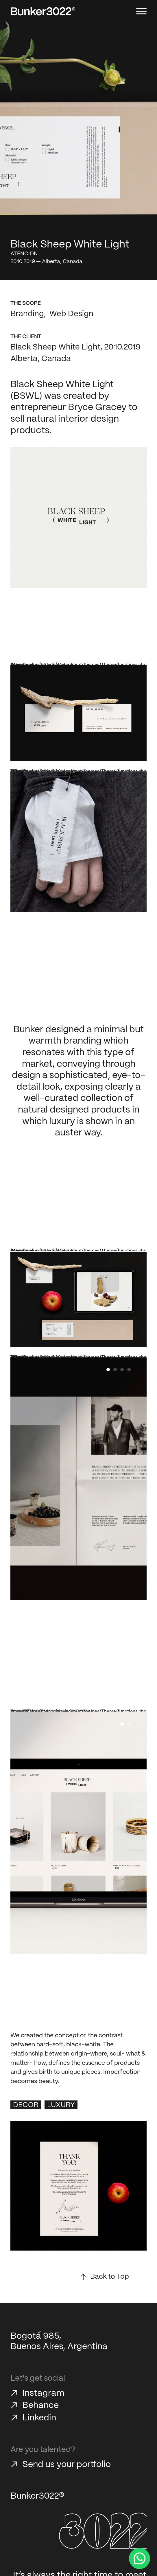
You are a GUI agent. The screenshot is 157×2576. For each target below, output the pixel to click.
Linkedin (39, 2418)
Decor (25, 2105)
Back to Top (109, 2276)
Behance (40, 2405)
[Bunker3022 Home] (43, 11)
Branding (27, 314)
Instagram (43, 2393)
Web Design (71, 314)
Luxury (61, 2105)
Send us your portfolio (66, 2464)
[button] (108, 1369)
